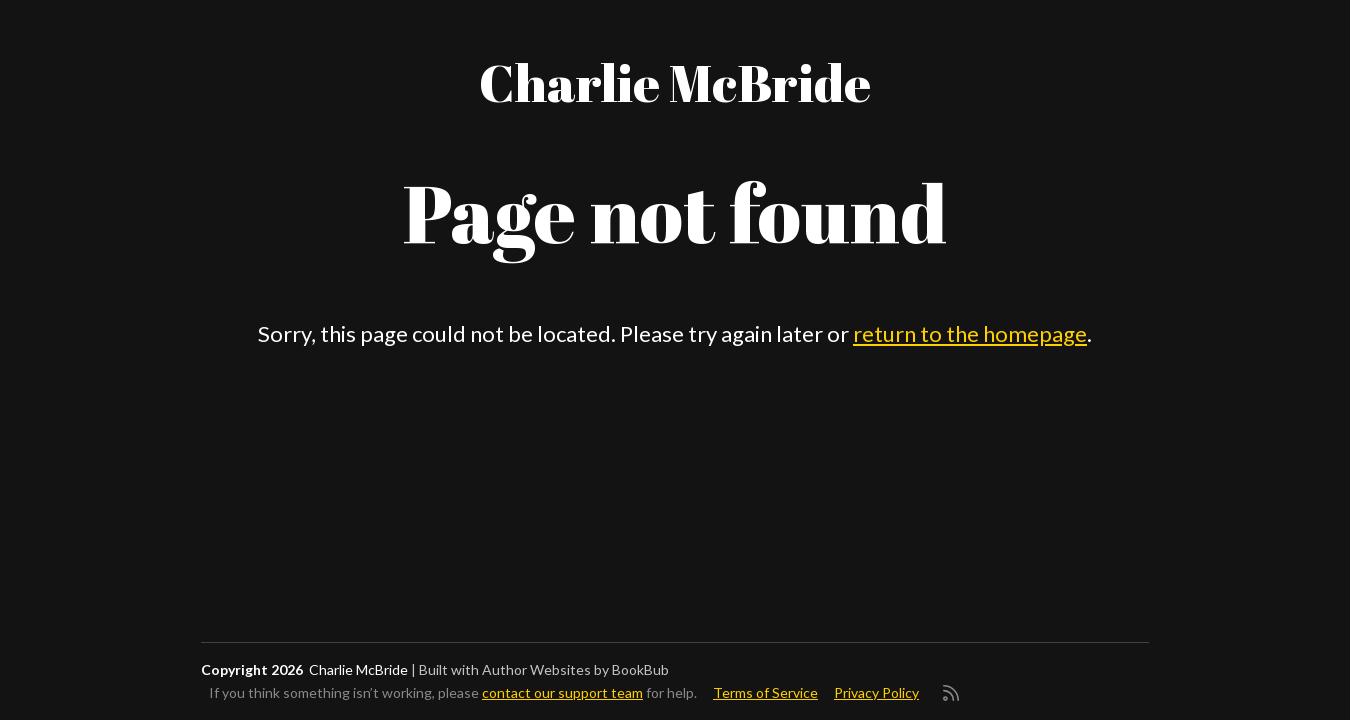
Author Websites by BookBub (575, 669)
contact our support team (562, 692)
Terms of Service (765, 692)
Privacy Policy (876, 692)
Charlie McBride (675, 82)
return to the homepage (970, 333)
